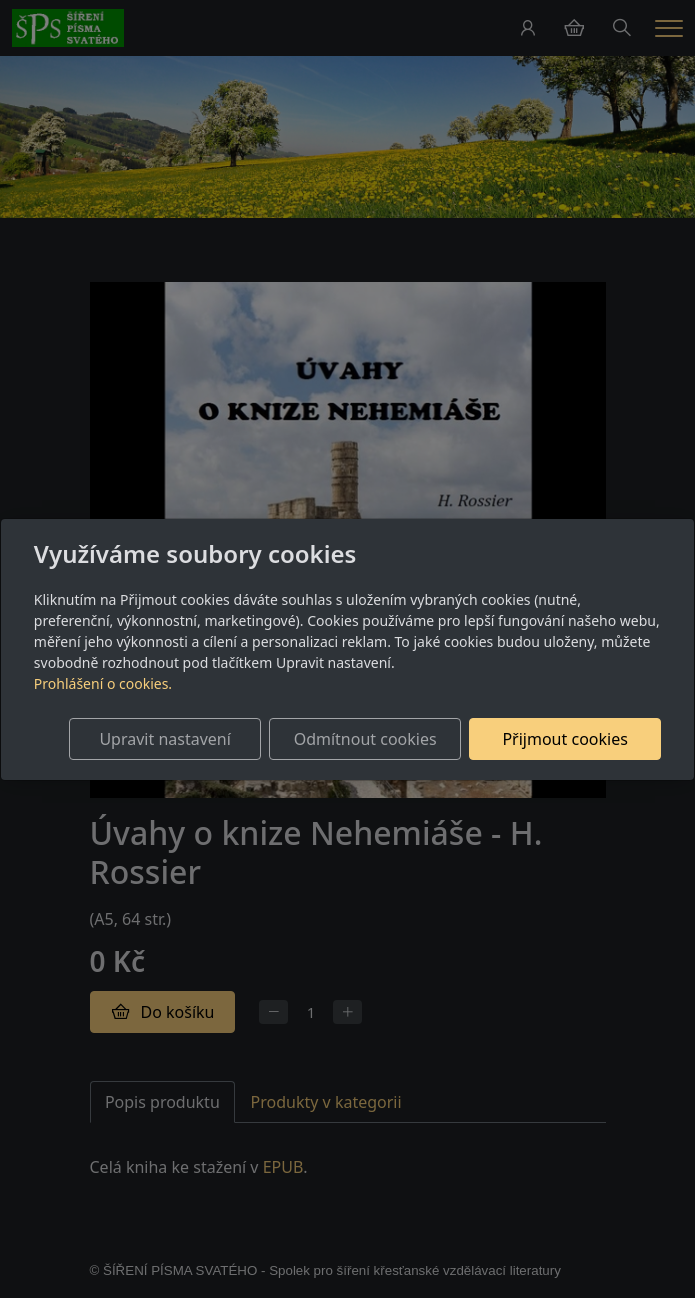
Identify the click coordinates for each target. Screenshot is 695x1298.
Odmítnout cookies (365, 739)
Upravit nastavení (164, 739)
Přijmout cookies (564, 739)
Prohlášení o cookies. (103, 683)
